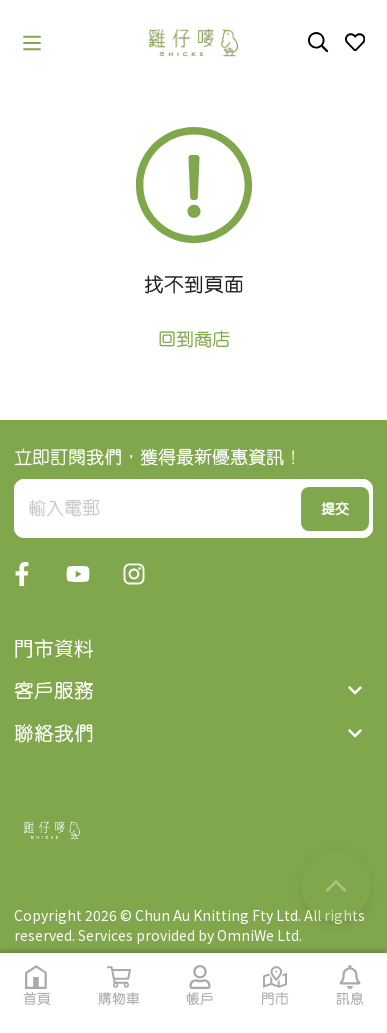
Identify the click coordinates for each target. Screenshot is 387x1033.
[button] (32, 43)
